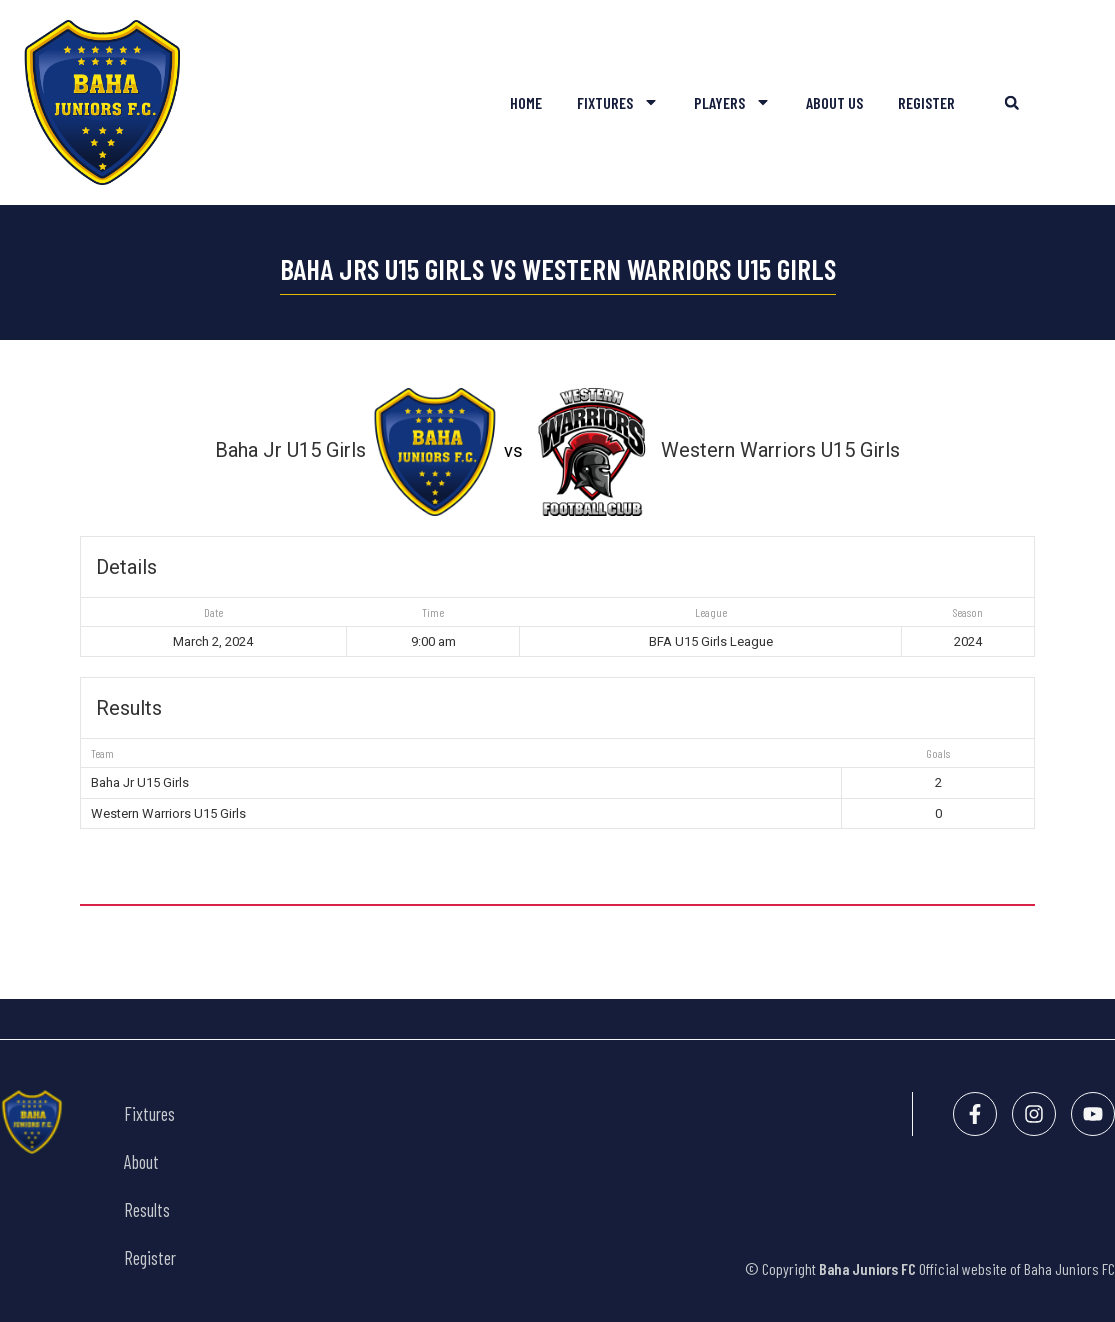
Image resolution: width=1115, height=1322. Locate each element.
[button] (1011, 102)
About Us (834, 102)
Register (926, 102)
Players (732, 102)
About (141, 1162)
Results (147, 1210)
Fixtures (618, 102)
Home (526, 102)
